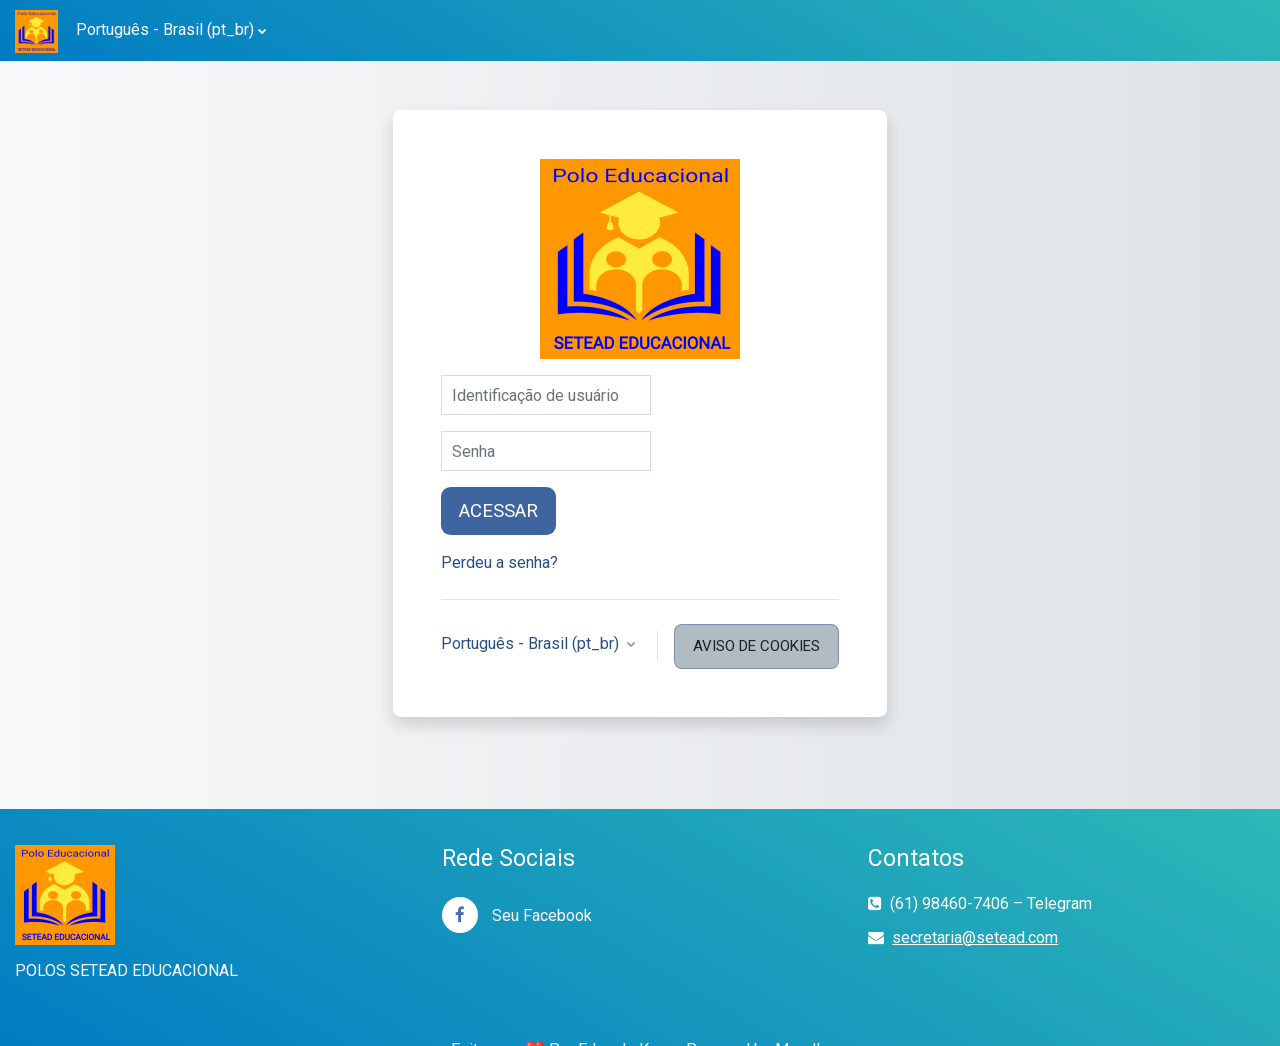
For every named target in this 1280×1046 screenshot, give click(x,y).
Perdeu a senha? (499, 562)
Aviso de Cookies (756, 646)
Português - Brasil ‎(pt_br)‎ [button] (532, 643)
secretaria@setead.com (975, 937)
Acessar (498, 511)
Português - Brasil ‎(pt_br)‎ (165, 29)
